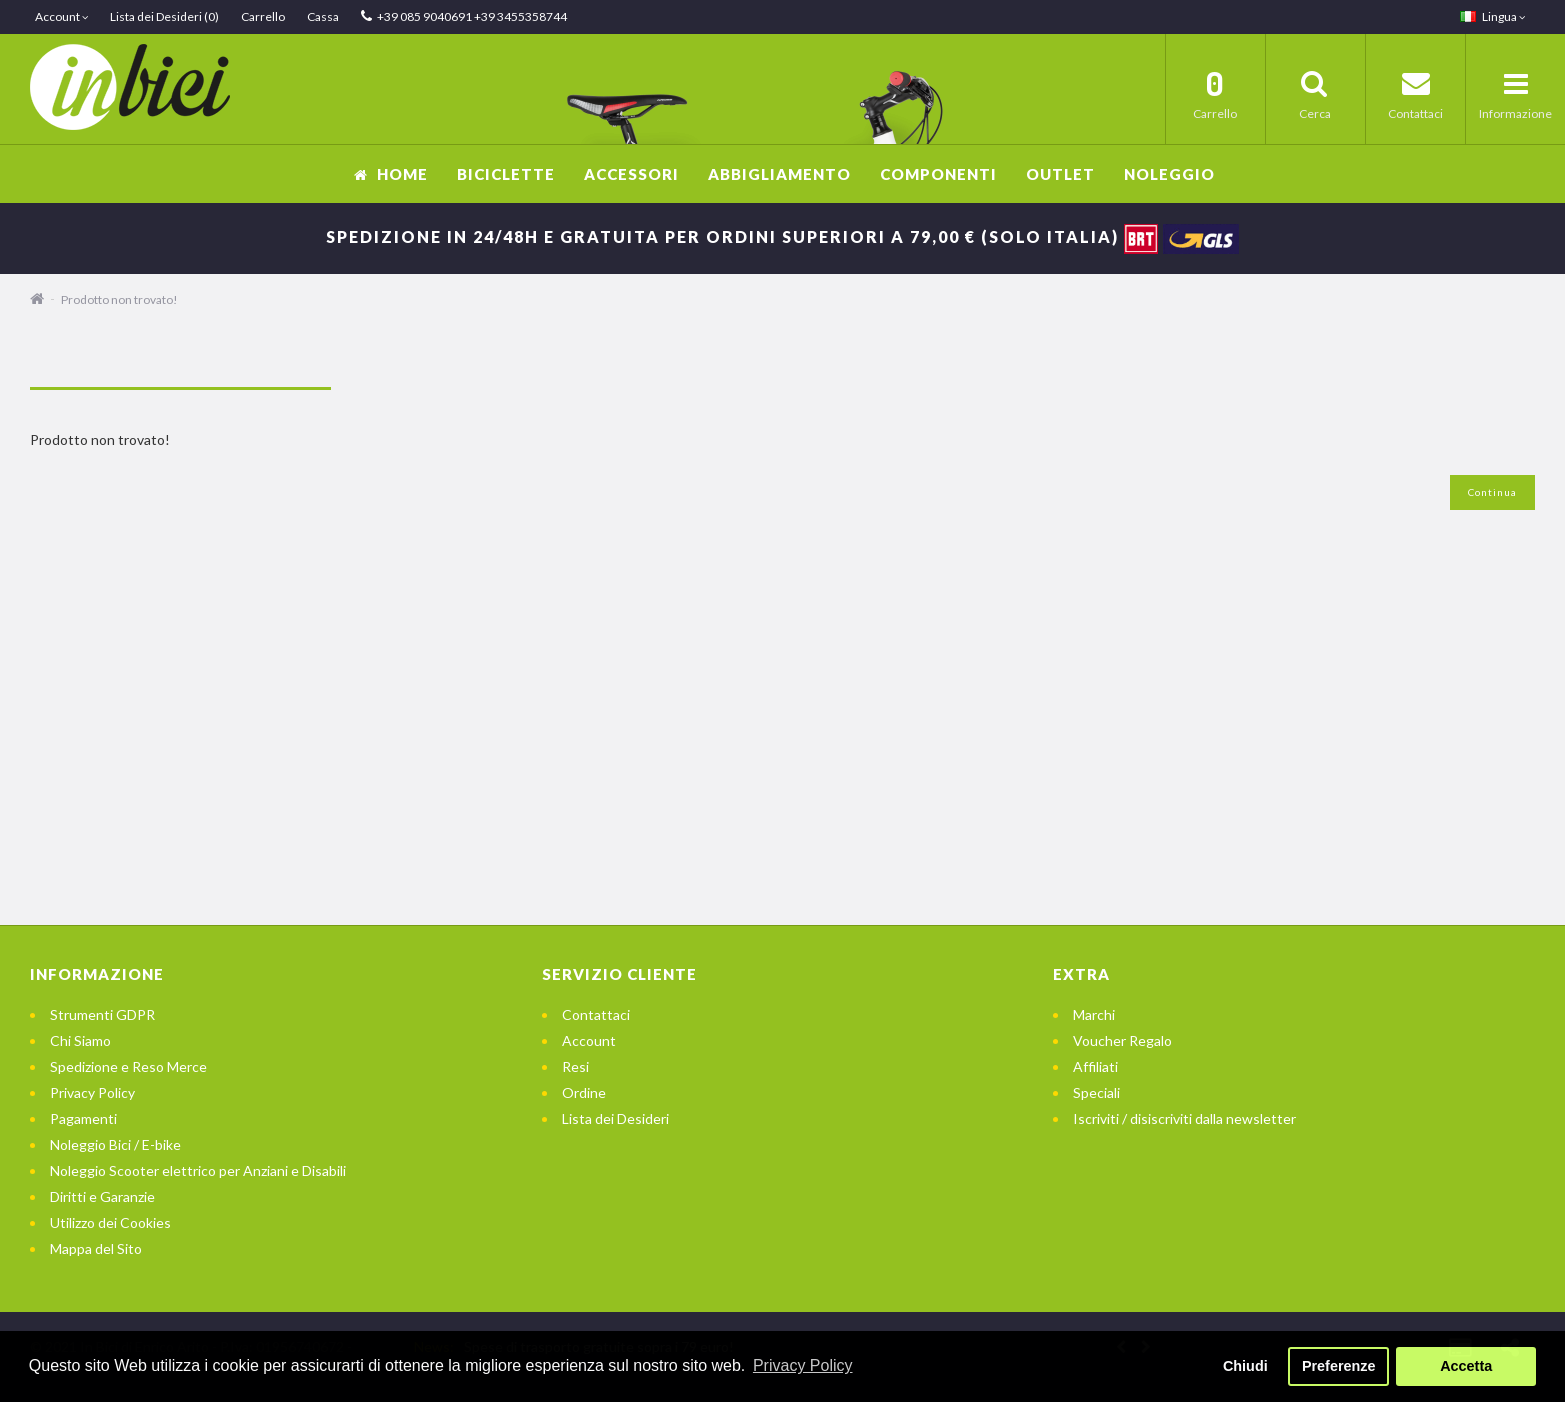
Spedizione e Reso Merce (128, 1066)
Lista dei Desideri (615, 1118)
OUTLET (1060, 174)
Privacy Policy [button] (803, 1365)
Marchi (1094, 1014)
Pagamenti (83, 1118)
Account (589, 1040)
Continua (1492, 492)
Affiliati (1095, 1066)
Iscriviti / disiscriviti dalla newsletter (1184, 1118)
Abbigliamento (779, 174)
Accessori (631, 174)
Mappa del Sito (96, 1248)
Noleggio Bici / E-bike (115, 1144)
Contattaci (596, 1014)
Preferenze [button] (1339, 1366)
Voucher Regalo (1122, 1040)
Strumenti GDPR (102, 1014)
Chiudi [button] (1245, 1366)
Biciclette (506, 174)
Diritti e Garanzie (102, 1196)
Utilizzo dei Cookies (110, 1222)
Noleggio (1169, 174)
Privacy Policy (92, 1092)
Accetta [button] (1466, 1366)
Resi (575, 1066)
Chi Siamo (80, 1040)
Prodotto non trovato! (119, 299)
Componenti (938, 174)
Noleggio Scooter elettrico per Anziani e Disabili (198, 1170)
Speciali (1096, 1092)
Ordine (584, 1092)
